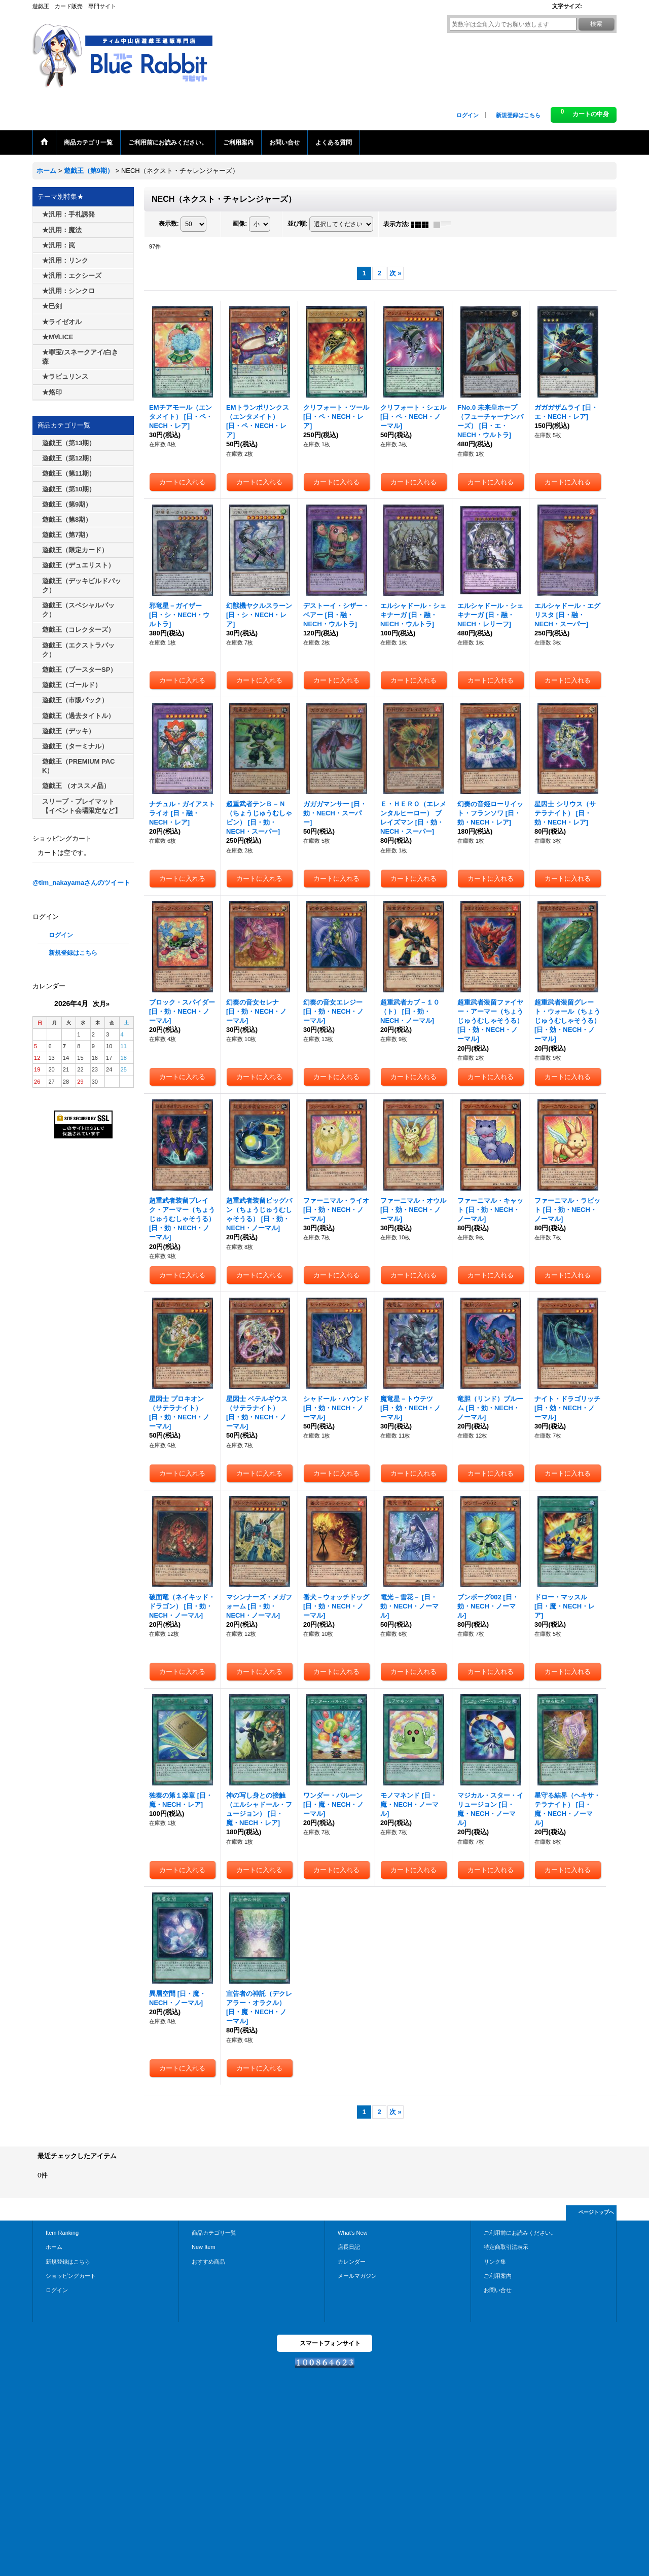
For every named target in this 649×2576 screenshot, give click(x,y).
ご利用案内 (498, 2276)
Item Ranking (62, 2233)
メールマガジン (357, 2276)
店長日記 (349, 2247)
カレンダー (352, 2262)
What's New (353, 2233)
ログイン (467, 115)
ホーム (54, 2247)
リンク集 (495, 2262)
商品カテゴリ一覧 (214, 2233)
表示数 (169, 224)
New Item (203, 2247)
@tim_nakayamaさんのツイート (81, 882)
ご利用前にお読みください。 (520, 2233)
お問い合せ (498, 2290)
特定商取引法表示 (506, 2247)
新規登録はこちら (518, 115)
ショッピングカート (71, 2276)
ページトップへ (596, 2212)
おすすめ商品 (208, 2262)
